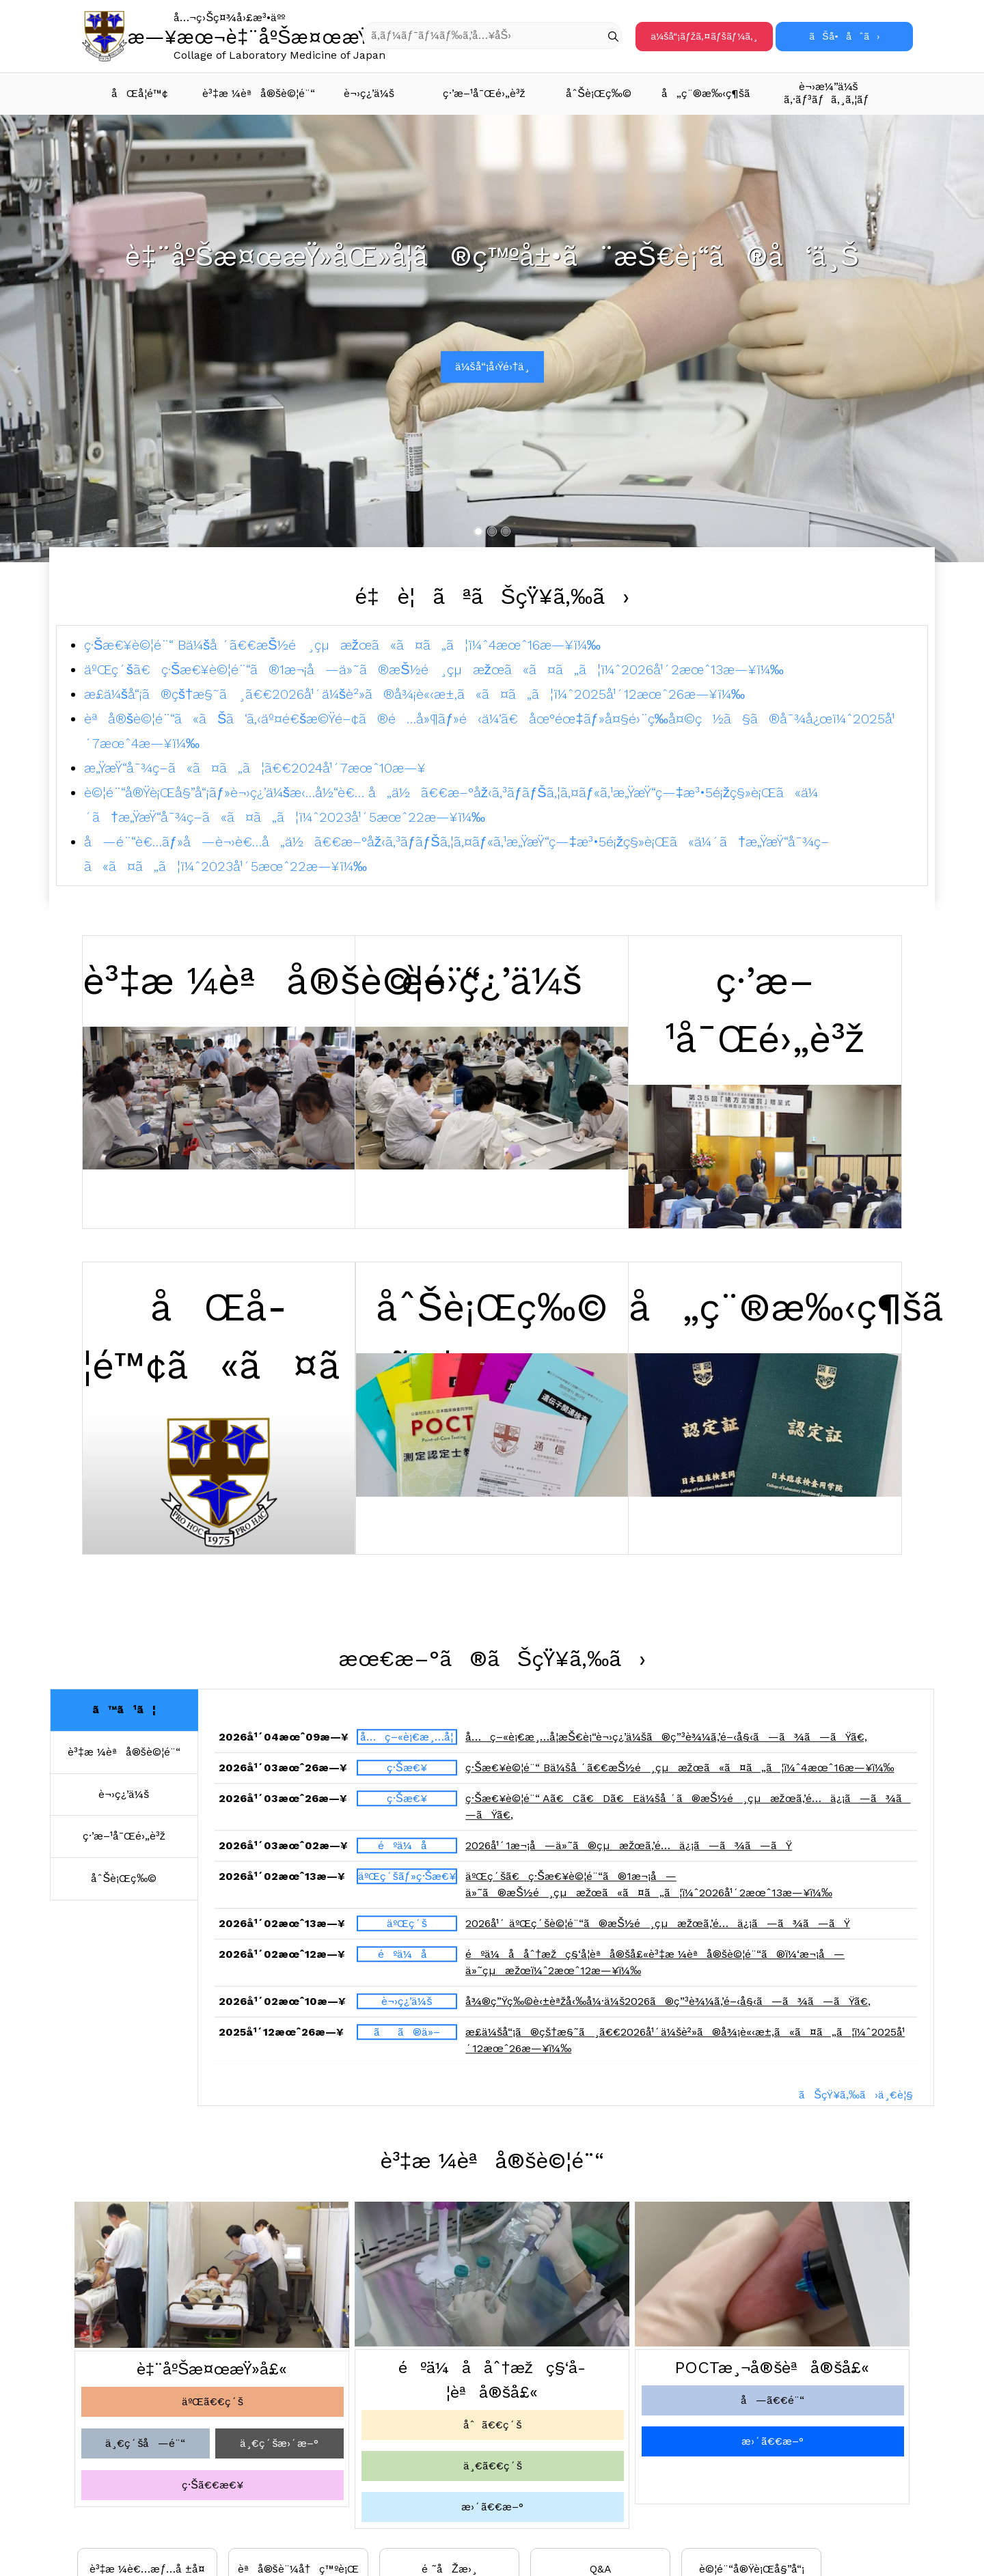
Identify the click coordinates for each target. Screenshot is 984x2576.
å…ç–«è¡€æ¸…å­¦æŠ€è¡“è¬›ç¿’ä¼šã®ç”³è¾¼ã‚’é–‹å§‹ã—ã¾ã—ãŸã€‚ (666, 1744)
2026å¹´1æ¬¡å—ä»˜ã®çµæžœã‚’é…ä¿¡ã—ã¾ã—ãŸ (628, 1852)
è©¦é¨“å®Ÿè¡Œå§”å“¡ (751, 2568)
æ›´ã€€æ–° (492, 2506)
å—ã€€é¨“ (772, 2400)
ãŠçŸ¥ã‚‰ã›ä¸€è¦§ (856, 2094)
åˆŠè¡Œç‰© (598, 93)
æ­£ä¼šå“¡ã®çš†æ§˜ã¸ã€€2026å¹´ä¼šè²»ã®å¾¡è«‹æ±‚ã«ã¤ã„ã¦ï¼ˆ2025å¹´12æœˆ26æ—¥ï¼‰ (414, 694)
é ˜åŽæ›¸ (449, 2568)
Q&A (601, 2568)
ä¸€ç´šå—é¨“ (145, 2443)
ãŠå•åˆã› (844, 36)
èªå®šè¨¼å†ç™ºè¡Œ (298, 2568)
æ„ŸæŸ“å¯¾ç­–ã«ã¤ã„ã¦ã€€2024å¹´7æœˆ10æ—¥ (255, 768)
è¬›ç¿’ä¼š (369, 93)
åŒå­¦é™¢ (139, 93)
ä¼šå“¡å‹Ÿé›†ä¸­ (492, 366)
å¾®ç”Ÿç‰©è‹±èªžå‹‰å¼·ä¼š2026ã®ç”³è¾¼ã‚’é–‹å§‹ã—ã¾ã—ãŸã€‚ (668, 2008)
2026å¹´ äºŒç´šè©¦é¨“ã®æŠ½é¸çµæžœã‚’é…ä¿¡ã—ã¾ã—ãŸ (657, 1930)
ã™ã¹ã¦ (124, 1709)
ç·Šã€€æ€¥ (212, 2484)
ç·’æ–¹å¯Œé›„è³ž (484, 93)
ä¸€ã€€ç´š (492, 2465)
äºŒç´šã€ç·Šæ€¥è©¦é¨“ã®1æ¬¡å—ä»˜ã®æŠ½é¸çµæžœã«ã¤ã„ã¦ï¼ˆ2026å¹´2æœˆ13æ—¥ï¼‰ (434, 669)
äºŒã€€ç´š (212, 2401)
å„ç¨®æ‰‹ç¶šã (714, 93)
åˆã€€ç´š (492, 2424)
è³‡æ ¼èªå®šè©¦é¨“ (257, 93)
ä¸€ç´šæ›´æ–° (279, 2443)
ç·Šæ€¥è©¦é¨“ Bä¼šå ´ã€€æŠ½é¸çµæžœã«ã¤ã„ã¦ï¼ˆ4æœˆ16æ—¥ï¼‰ (342, 645)
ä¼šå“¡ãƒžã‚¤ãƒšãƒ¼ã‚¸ (704, 36)
